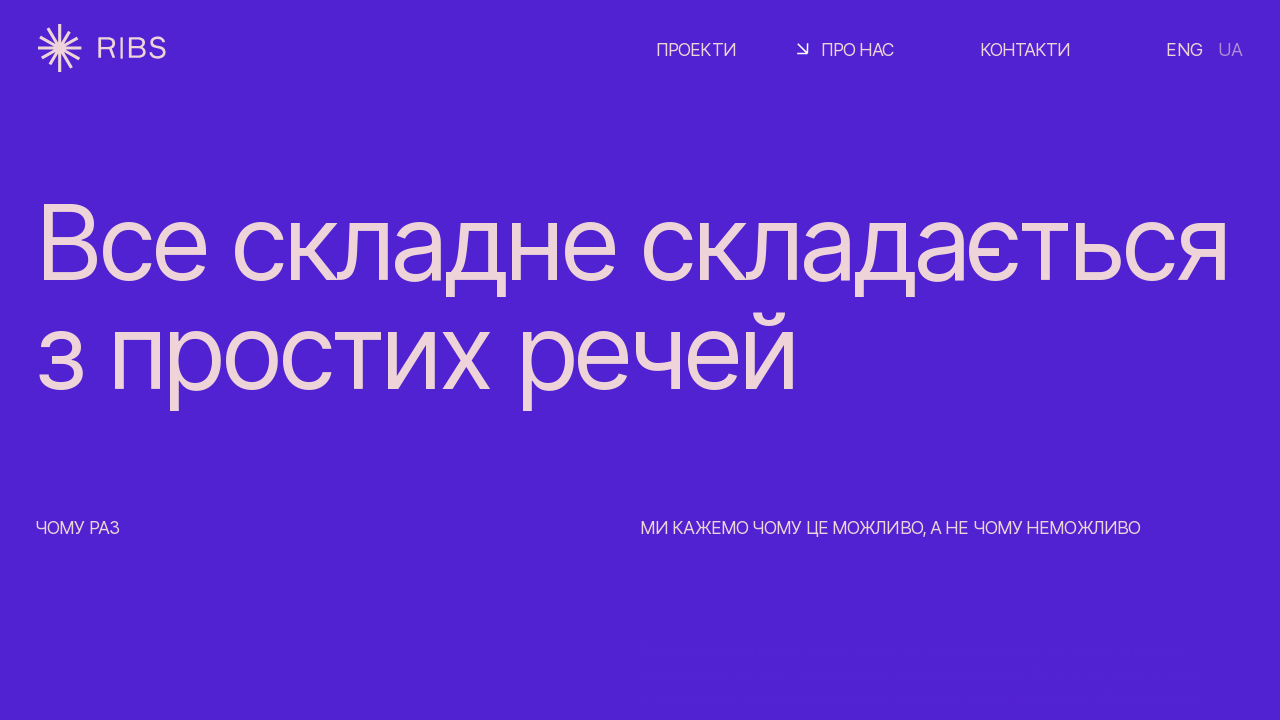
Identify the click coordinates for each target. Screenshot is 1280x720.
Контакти (1025, 49)
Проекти (696, 49)
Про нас (858, 49)
